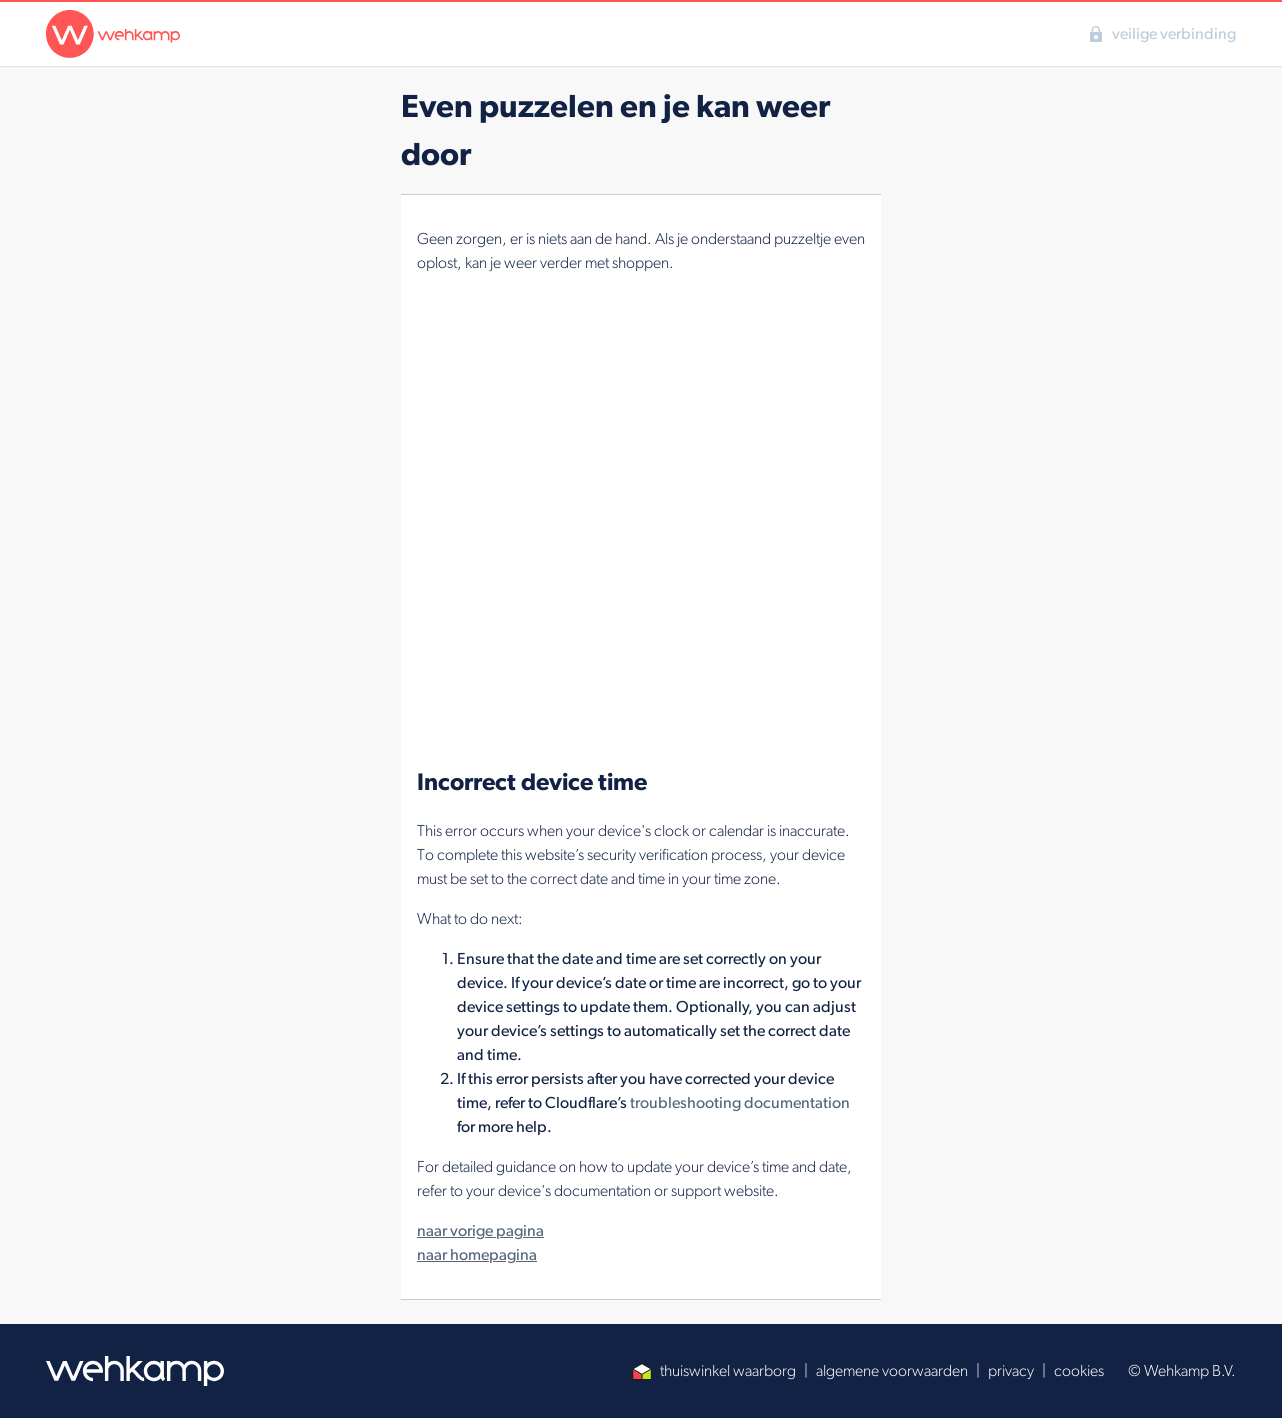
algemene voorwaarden (892, 1370)
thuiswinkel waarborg (714, 1370)
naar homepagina (477, 1254)
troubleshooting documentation (740, 1102)
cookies (1079, 1370)
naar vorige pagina (480, 1230)
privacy (1011, 1370)
